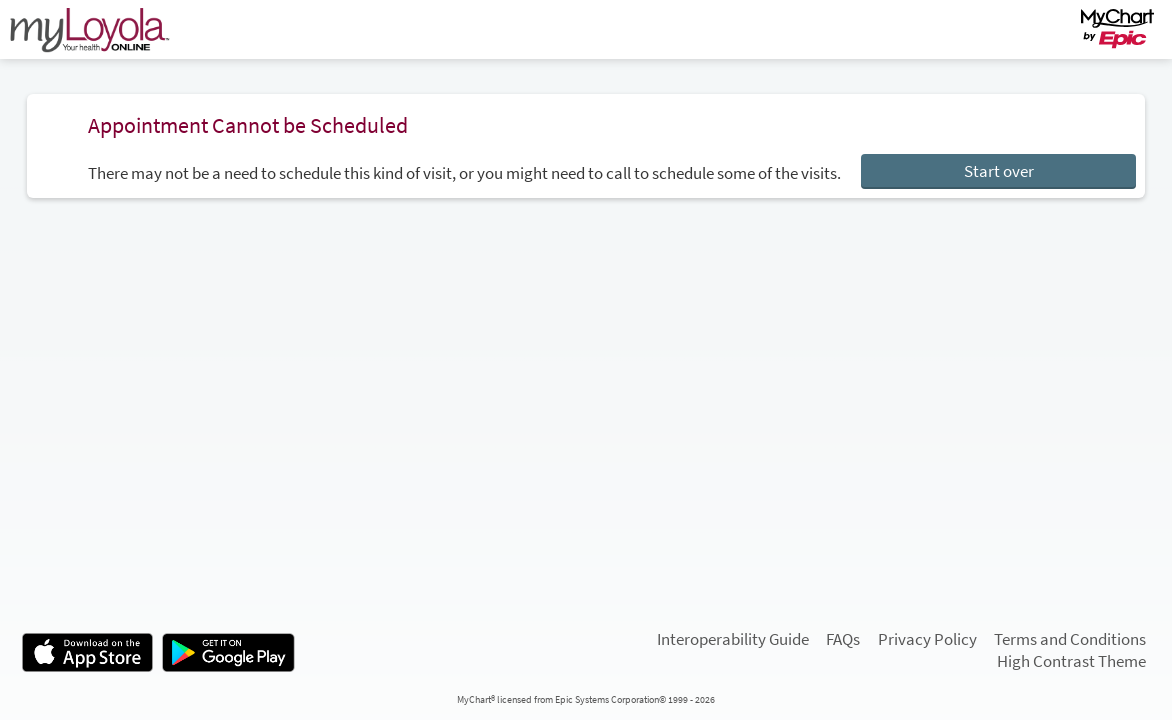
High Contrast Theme (1071, 661)
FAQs (843, 639)
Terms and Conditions (1070, 639)
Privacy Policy (927, 639)
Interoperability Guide (733, 639)
